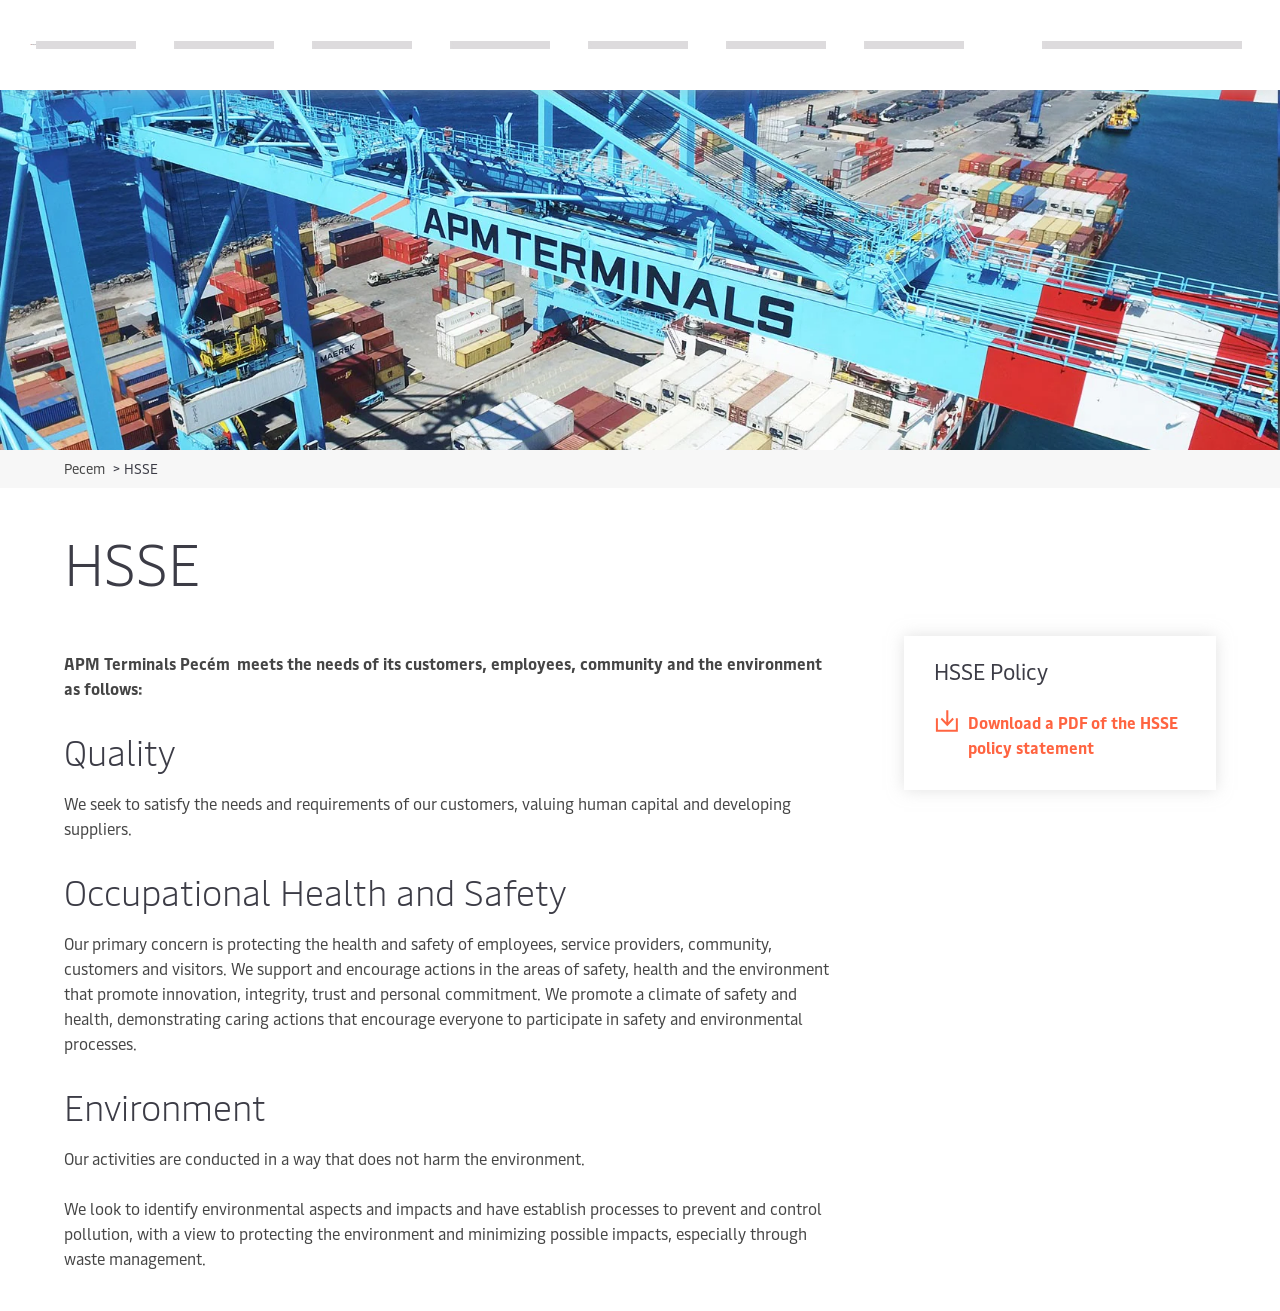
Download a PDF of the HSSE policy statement (1056, 734)
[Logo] (33, 44)
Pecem (86, 468)
